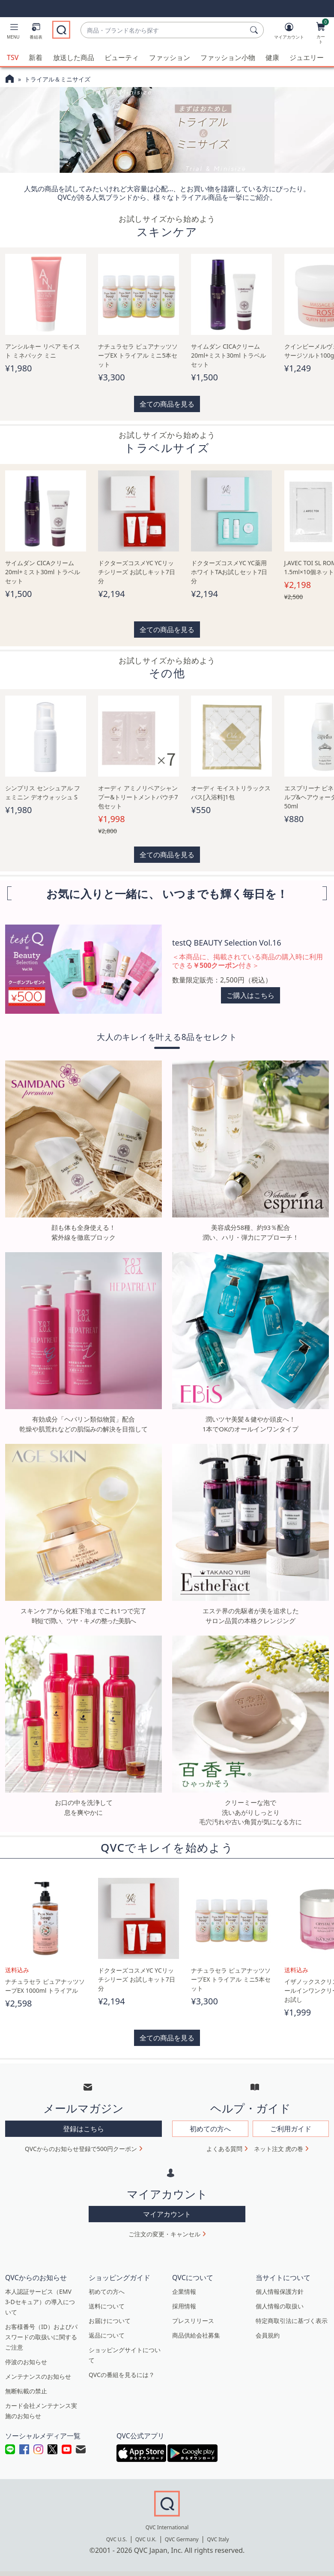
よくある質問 (224, 2147)
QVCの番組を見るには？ (122, 2374)
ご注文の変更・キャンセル (164, 2233)
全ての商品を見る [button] (167, 403)
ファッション (169, 56)
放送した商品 (73, 56)
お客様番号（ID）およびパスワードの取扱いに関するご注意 (41, 2336)
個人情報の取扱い (280, 2305)
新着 (35, 56)
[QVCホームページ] (10, 79)
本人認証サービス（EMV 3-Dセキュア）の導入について (40, 2301)
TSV (12, 56)
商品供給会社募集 (196, 2334)
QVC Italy (218, 2538)
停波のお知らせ (26, 2361)
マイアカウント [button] (167, 2213)
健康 (272, 56)
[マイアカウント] (289, 32)
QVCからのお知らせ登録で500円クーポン (81, 2147)
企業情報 (184, 2291)
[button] (13, 32)
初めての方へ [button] (210, 2127)
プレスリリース (193, 2320)
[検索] (255, 30)
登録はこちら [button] (83, 2127)
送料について (107, 2305)
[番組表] (36, 32)
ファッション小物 (227, 56)
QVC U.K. (145, 2538)
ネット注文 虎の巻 (279, 2147)
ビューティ (121, 56)
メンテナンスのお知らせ (38, 2375)
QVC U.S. (116, 2538)
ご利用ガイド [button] (290, 2127)
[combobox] (163, 30)
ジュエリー (306, 56)
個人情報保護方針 (280, 2291)
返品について (107, 2334)
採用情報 (184, 2305)
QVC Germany (182, 2538)
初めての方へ (107, 2291)
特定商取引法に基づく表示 (292, 2320)
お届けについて (110, 2320)
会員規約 (268, 2334)
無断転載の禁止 (26, 2390)
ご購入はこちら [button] (250, 994)
